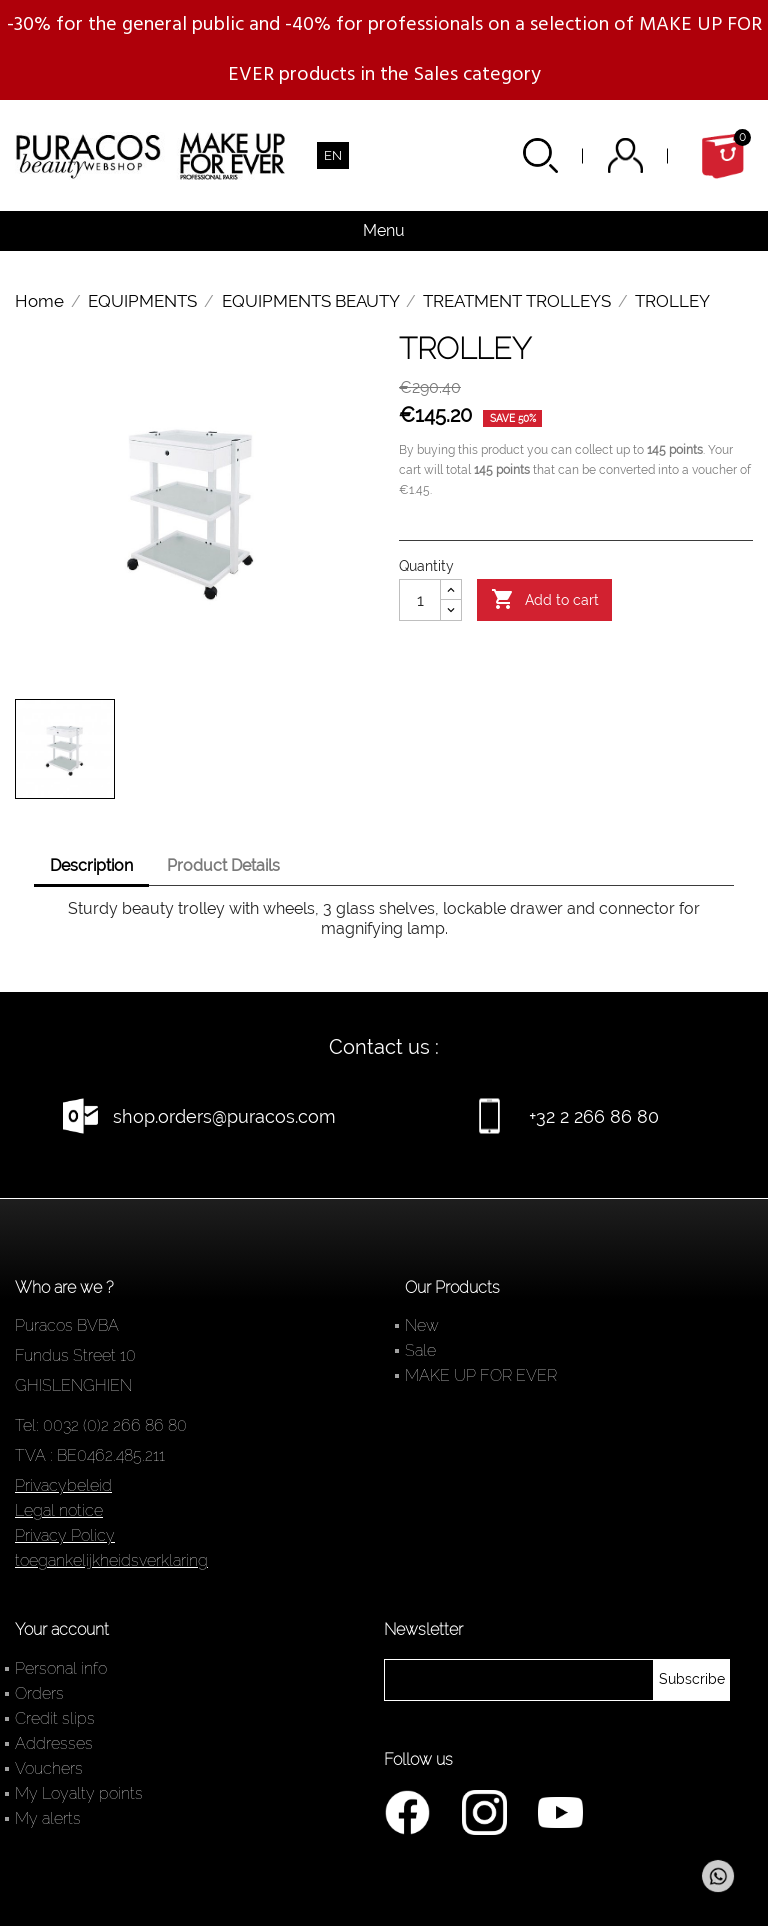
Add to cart (545, 600)
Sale (420, 1350)
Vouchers (49, 1768)
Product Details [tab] (223, 865)
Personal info (61, 1668)
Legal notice (59, 1510)
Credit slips (55, 1718)
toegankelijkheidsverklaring (111, 1560)
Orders (39, 1693)
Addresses (54, 1743)
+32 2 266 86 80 (594, 1116)
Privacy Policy (65, 1535)
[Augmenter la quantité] (451, 590)
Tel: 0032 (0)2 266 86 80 (101, 1425)
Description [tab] (91, 865)
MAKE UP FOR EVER (481, 1375)
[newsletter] (692, 1680)
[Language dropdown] (333, 155)
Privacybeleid (63, 1485)
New (422, 1325)
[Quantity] (420, 600)
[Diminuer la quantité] (451, 610)
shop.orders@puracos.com (224, 1116)
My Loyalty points (79, 1793)
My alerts (48, 1818)
